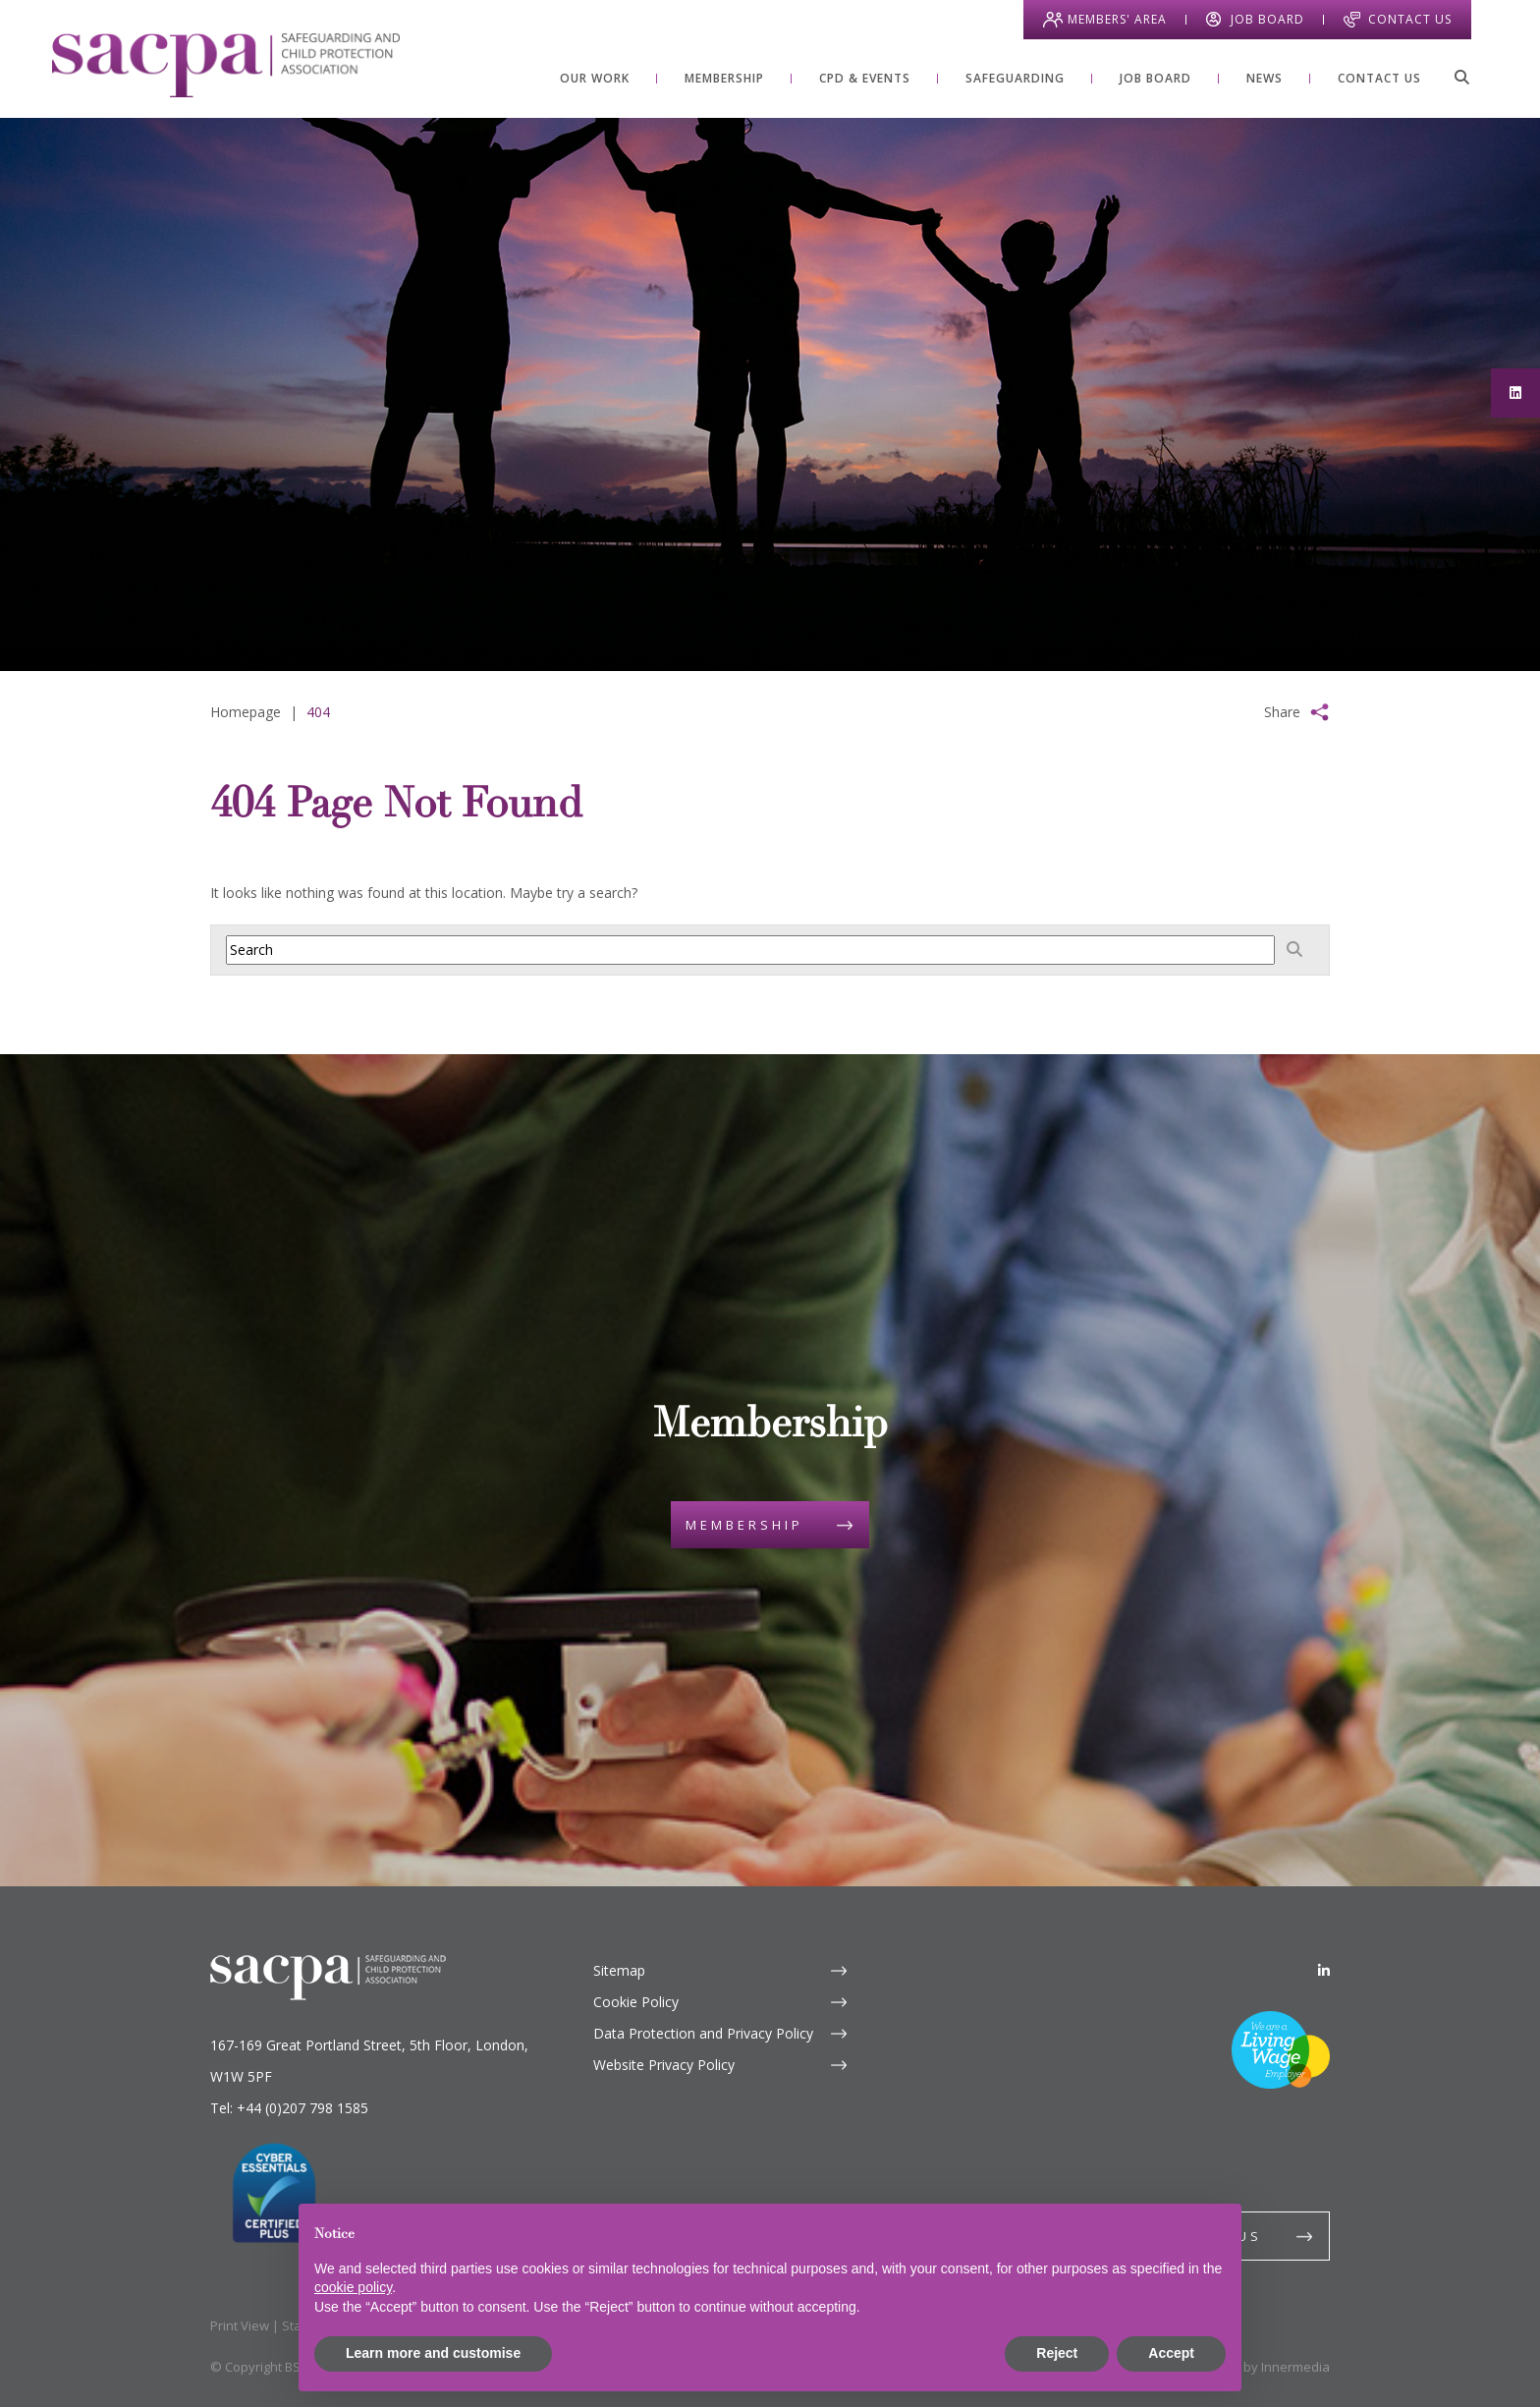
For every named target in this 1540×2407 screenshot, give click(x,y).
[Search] (1461, 76)
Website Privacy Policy (664, 2064)
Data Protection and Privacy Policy (703, 2033)
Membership (744, 1525)
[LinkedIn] (1324, 1970)
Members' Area (1117, 19)
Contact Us (1410, 19)
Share (1282, 711)
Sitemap (619, 1970)
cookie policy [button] (353, 2287)
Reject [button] (1056, 2353)
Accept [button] (1171, 2353)
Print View (239, 2325)
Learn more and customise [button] (433, 2353)
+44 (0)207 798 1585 (302, 2108)
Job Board (1267, 19)
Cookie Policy (636, 2001)
